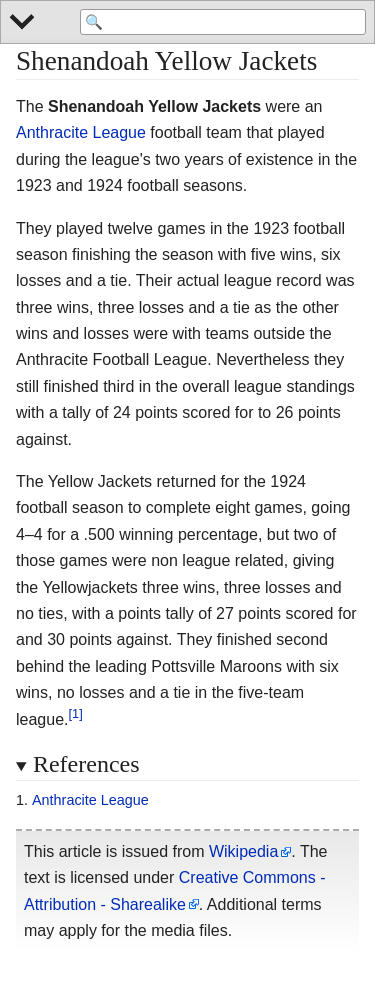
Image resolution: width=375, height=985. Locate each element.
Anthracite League (81, 132)
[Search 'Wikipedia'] (223, 22)
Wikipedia (243, 851)
